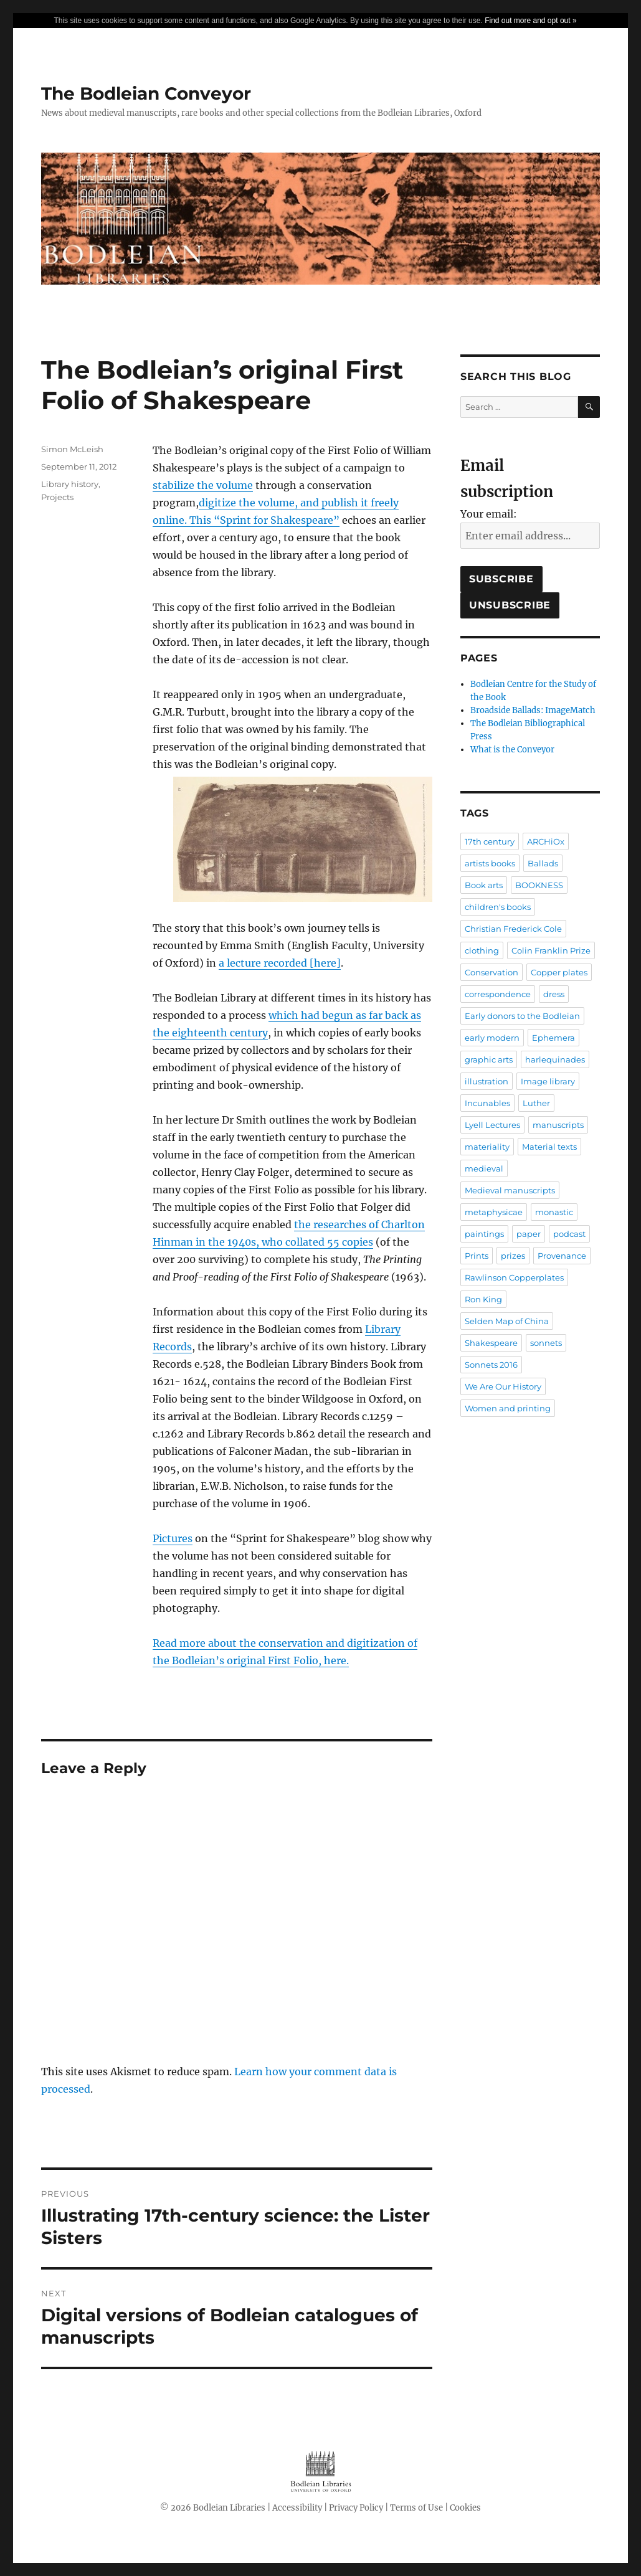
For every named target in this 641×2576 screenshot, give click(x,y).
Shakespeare (491, 1343)
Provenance (562, 1256)
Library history (69, 484)
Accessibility (297, 2508)
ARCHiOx (545, 841)
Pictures (172, 1538)
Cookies (465, 2508)
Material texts (549, 1147)
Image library (548, 1081)
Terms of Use (416, 2508)
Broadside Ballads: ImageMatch (533, 710)
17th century (490, 841)
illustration (486, 1081)
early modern (492, 1038)
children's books (498, 907)
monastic (554, 1212)
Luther (536, 1103)
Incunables (487, 1103)
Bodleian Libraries (229, 2508)
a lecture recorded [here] (280, 963)
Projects (57, 497)
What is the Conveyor (512, 749)
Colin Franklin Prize (551, 950)
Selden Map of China (507, 1321)
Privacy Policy (356, 2508)
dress (553, 994)
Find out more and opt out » (530, 20)
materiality (487, 1147)
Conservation (491, 972)
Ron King (483, 1299)
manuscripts (558, 1125)
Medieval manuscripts (510, 1190)
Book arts (484, 885)
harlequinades (555, 1059)
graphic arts (489, 1059)
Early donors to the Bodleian (522, 1016)
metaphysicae (494, 1212)
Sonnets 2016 (491, 1365)
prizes (513, 1256)
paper (528, 1234)
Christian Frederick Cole (513, 929)
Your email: (488, 514)
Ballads (543, 863)
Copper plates (559, 972)
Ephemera (553, 1038)
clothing (482, 950)
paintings (484, 1234)
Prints (476, 1256)
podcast (569, 1234)
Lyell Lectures (492, 1125)
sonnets (546, 1343)
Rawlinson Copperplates (514, 1277)
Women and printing (508, 1408)
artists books (490, 863)
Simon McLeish (72, 449)
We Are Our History (503, 1386)
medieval (484, 1168)
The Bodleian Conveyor (146, 93)
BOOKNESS (539, 885)
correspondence (498, 994)
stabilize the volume (203, 485)
